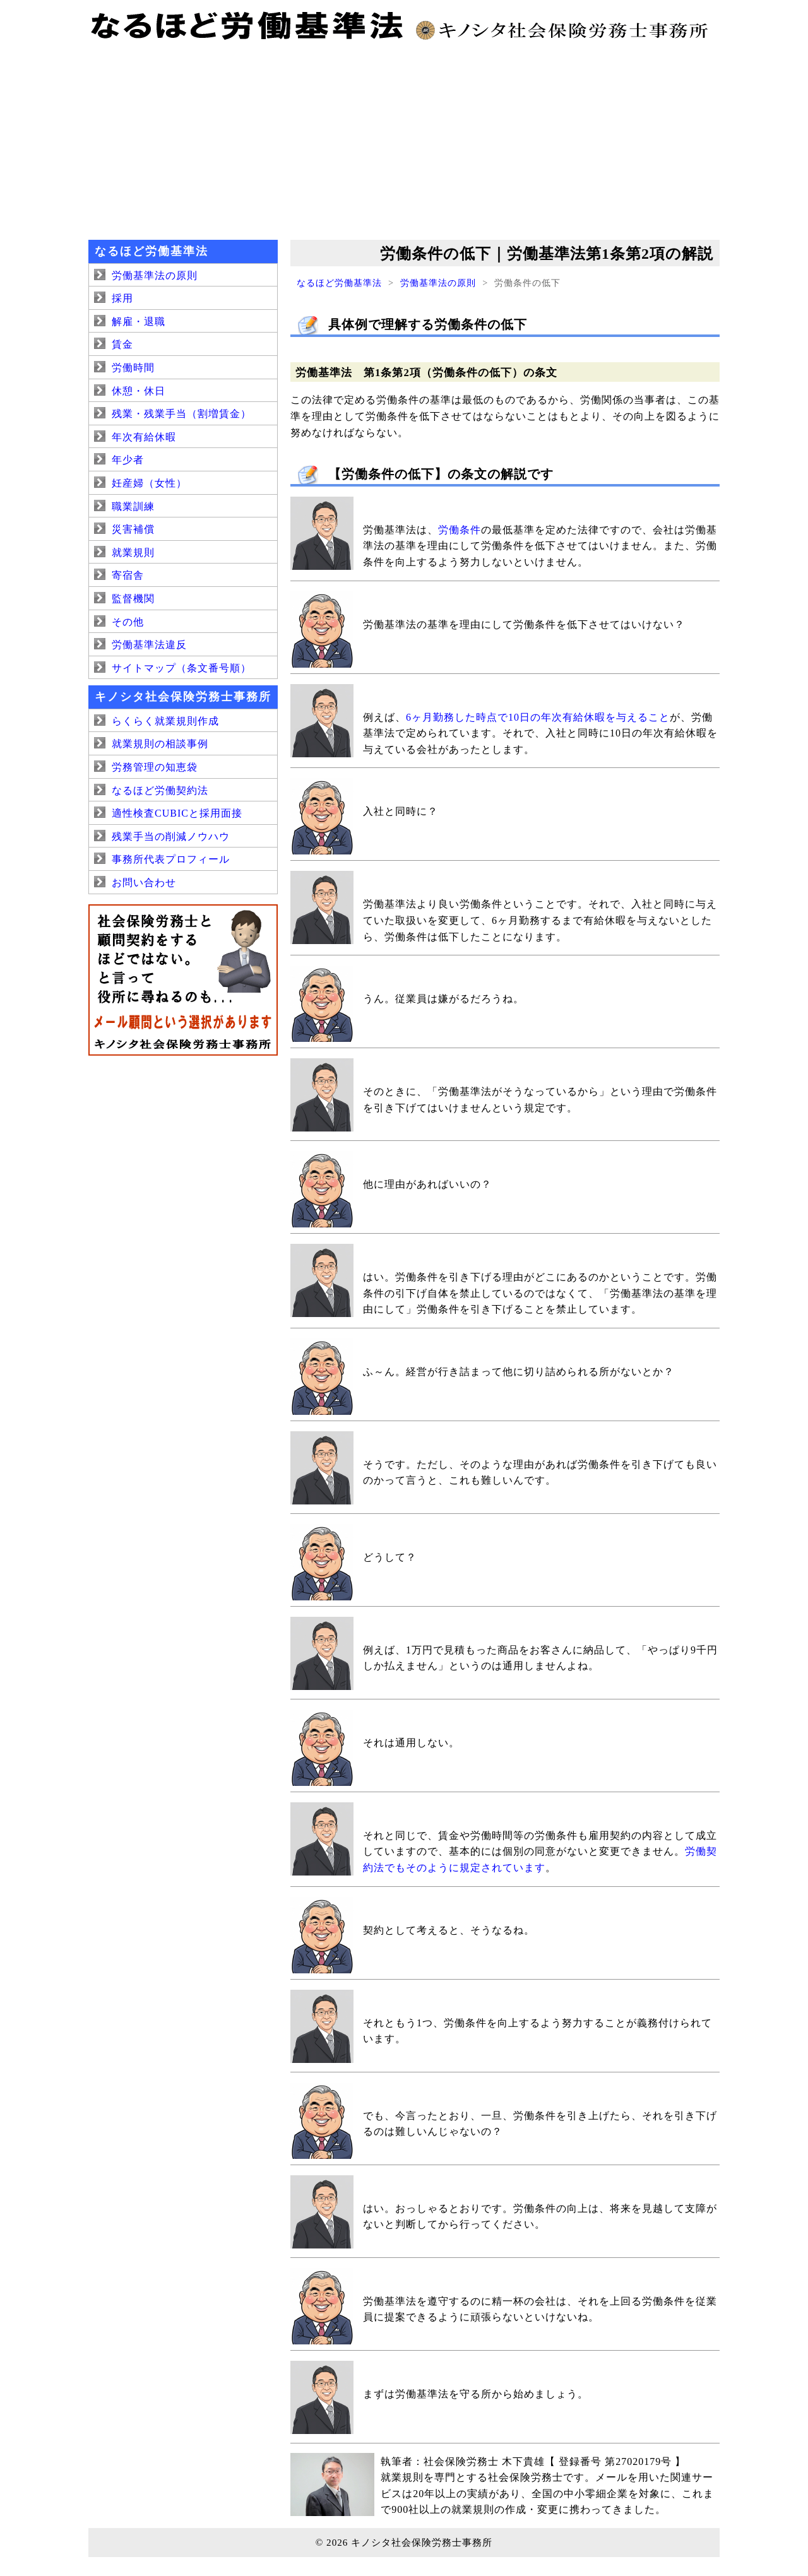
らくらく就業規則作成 (165, 721)
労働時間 (133, 367)
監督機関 (133, 598)
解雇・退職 (138, 321)
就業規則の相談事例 (160, 743)
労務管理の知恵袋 (155, 767)
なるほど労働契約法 (160, 790)
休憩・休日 (138, 391)
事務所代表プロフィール (171, 859)
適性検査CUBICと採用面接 (177, 813)
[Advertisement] (404, 138)
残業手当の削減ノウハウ (171, 836)
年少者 (128, 459)
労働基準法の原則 (438, 283)
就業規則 (133, 552)
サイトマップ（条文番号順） (181, 668)
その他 (128, 622)
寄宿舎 (128, 575)
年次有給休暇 (144, 437)
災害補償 (133, 529)
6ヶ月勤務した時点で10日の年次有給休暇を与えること (538, 717)
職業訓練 (133, 506)
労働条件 (459, 529)
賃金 (122, 344)
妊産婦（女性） (149, 483)
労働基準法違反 (149, 644)
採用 (122, 298)
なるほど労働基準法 (339, 283)
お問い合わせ (144, 882)
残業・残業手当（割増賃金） (181, 413)
